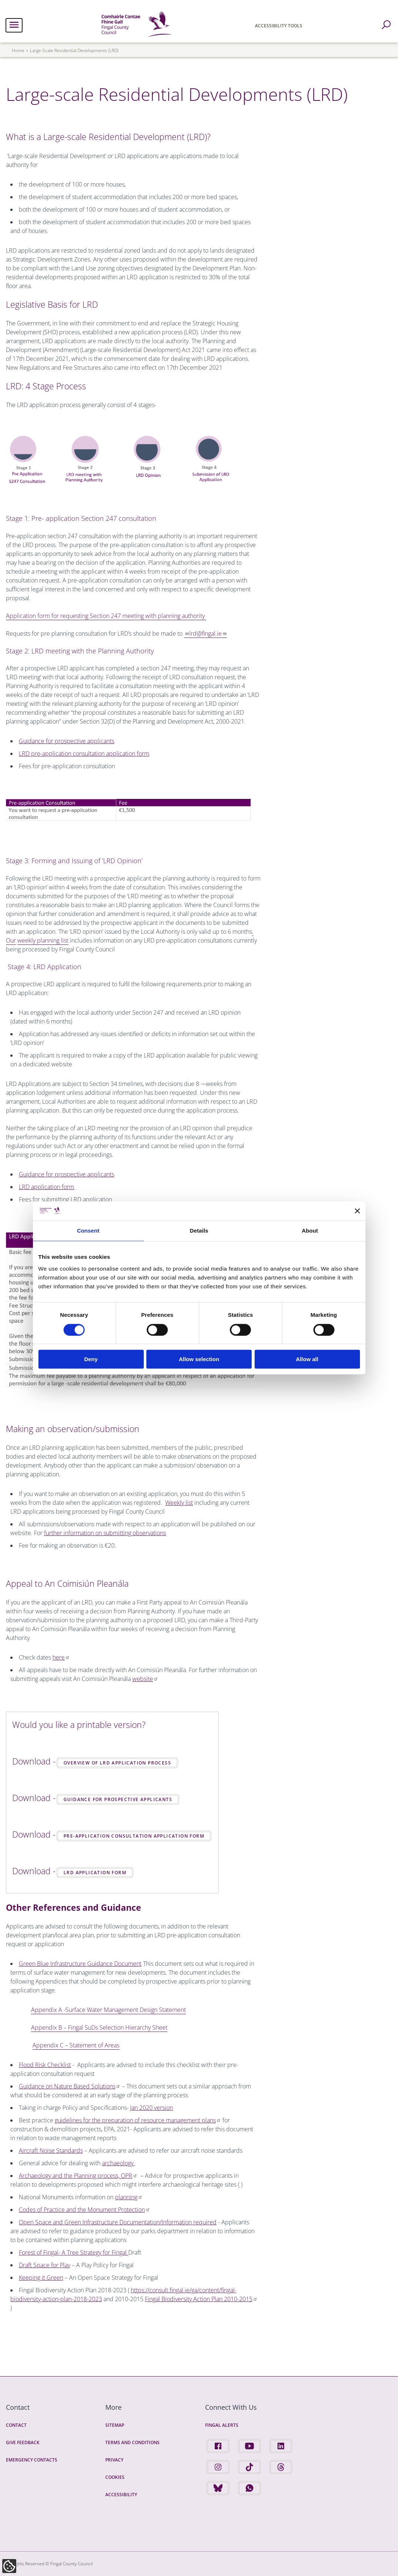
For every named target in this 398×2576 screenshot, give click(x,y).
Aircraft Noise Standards (51, 2150)
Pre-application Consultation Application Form (134, 1836)
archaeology (118, 2163)
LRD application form (46, 1187)
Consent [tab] (88, 1231)
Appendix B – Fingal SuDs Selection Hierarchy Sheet (99, 2027)
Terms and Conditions (132, 2442)
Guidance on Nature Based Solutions (69, 2086)
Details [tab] (199, 1231)
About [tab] (310, 1231)
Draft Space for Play (44, 2265)
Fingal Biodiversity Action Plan (201, 2299)
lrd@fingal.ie (208, 633)
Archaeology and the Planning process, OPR (78, 2176)
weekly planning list (42, 940)
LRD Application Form (95, 1872)
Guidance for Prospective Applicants (118, 1799)
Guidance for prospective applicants (66, 1174)
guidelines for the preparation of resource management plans (138, 2120)
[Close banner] (357, 1210)
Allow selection (199, 1359)
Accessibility (121, 2494)
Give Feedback (23, 2442)
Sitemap (114, 2425)
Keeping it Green (41, 2277)
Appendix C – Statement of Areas (76, 2045)
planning (129, 2197)
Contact (16, 2425)
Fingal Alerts (221, 2425)
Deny (91, 1359)
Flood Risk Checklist (45, 2065)
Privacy (114, 2460)
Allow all (307, 1359)
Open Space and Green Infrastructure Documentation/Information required (118, 2222)
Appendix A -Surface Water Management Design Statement (108, 2010)
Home (18, 50)
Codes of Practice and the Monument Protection (84, 2210)
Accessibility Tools (278, 26)
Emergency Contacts (31, 2460)
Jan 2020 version (151, 2108)
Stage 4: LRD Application (44, 966)
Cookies (115, 2477)
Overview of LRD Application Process (117, 1763)
